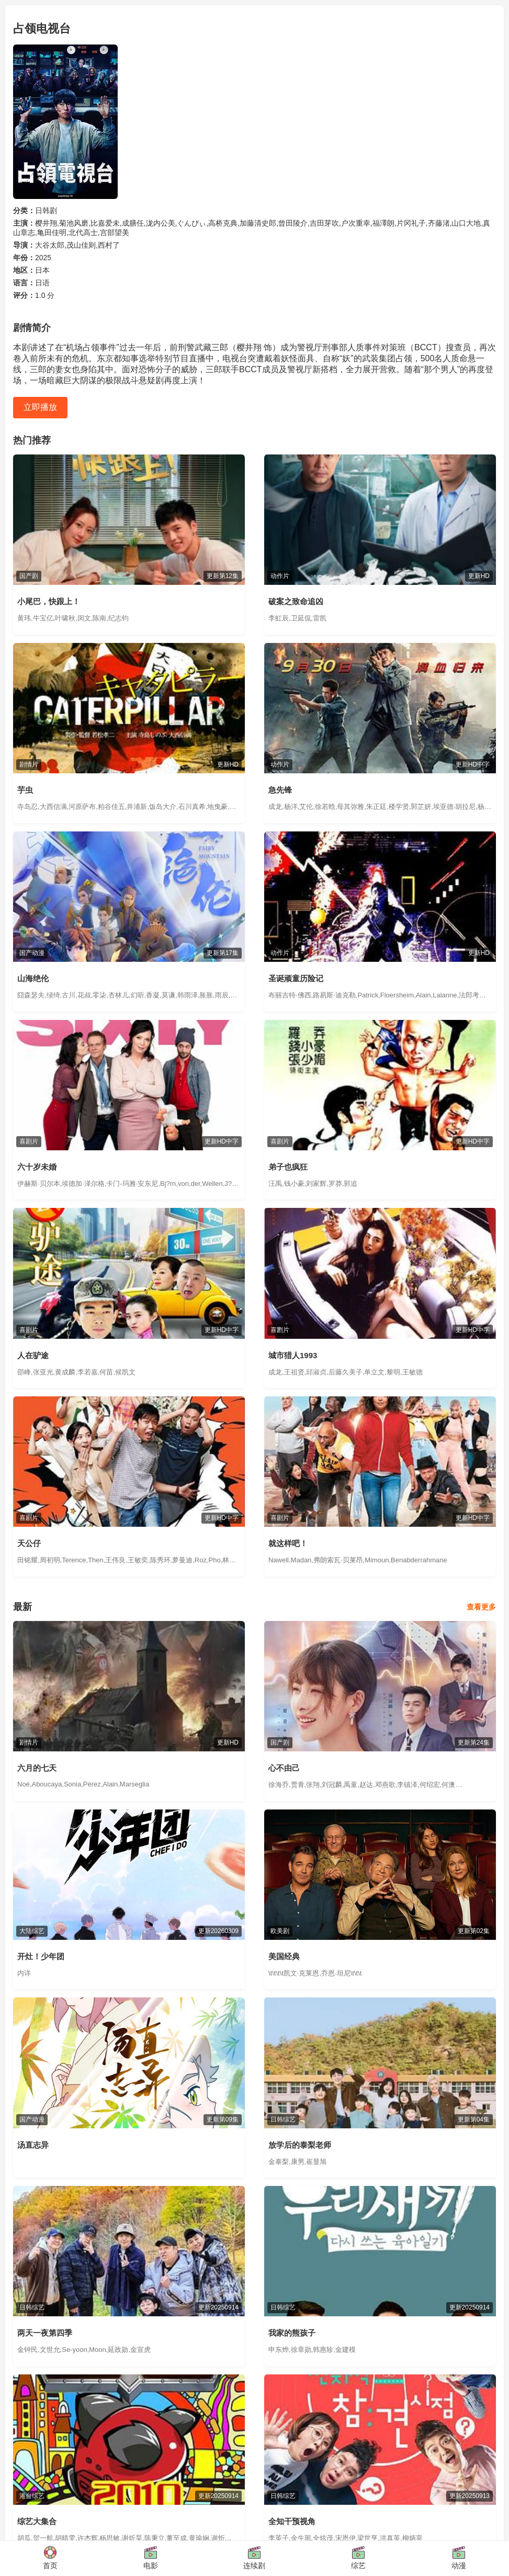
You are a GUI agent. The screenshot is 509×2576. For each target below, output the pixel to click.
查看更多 (481, 1607)
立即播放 (40, 407)
